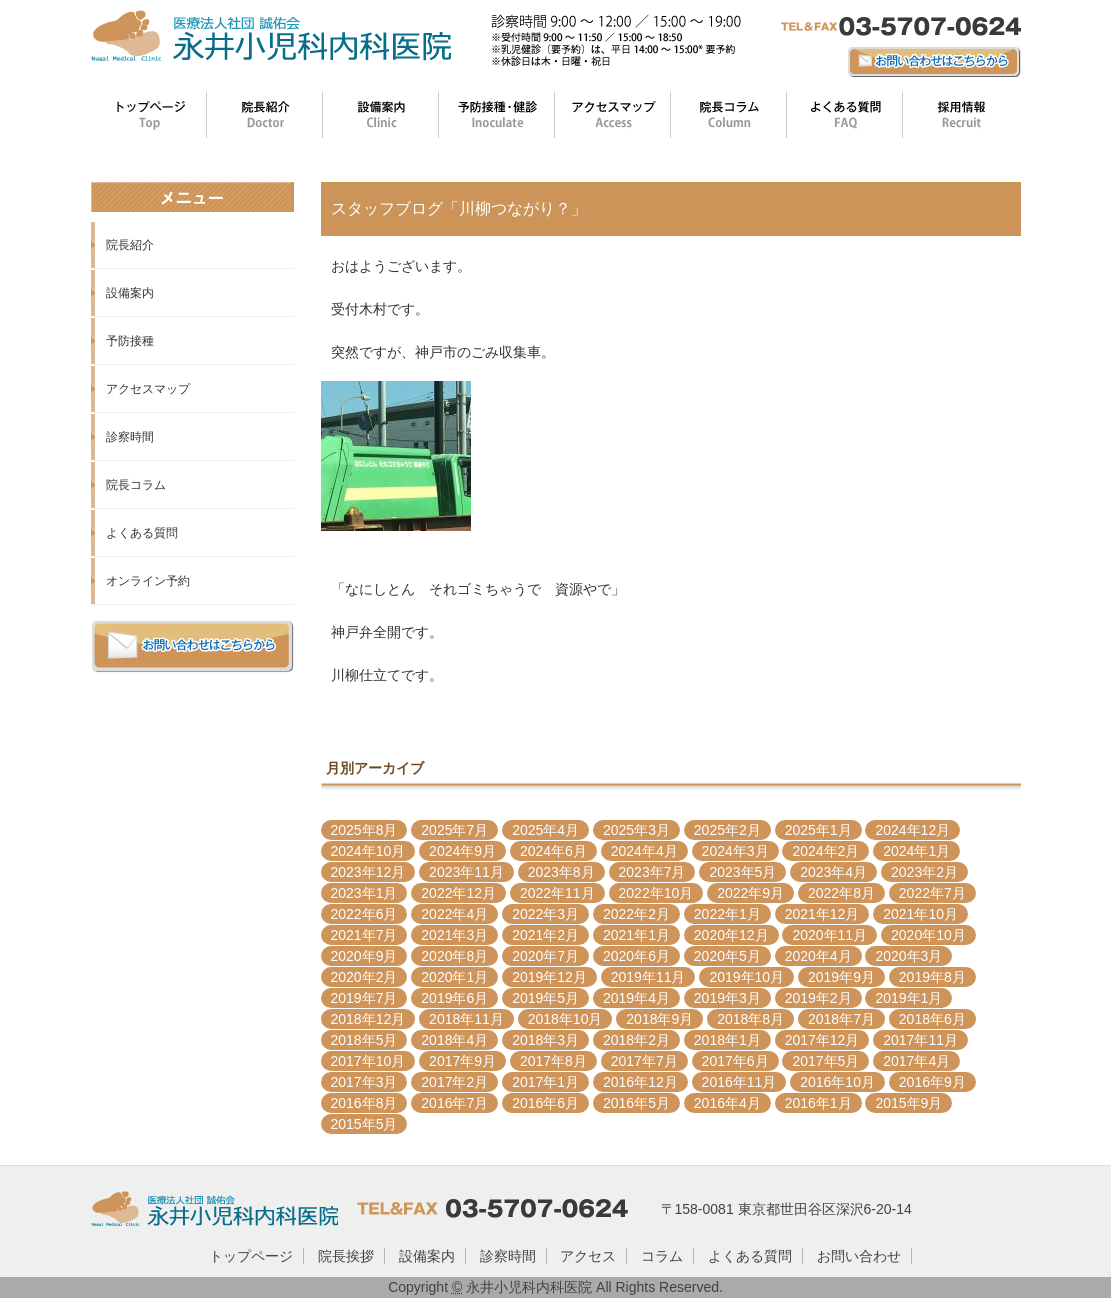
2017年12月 (822, 1040)
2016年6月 (545, 1103)
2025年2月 (727, 830)
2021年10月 (920, 914)
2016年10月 (837, 1082)
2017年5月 (825, 1061)
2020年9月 (364, 956)
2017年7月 (644, 1061)
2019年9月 (841, 977)
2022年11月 (557, 893)
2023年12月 (368, 872)
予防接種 (130, 341)
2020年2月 (364, 977)
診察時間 (130, 437)
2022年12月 (458, 893)
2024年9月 (462, 851)
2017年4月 (916, 1061)
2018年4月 (454, 1040)
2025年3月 (636, 830)
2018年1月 (727, 1040)
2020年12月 (731, 935)
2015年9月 (908, 1103)
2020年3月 (908, 956)
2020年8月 (454, 956)
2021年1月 (636, 935)
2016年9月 (932, 1082)
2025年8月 (364, 830)
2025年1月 (818, 830)
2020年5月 (727, 956)
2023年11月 (466, 872)
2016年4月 (727, 1103)
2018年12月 (368, 1019)
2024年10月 (368, 851)
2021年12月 (822, 914)
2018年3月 (545, 1040)
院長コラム (136, 485)
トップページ (251, 1256)
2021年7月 (364, 935)
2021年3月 (454, 935)
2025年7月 (454, 830)
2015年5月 (364, 1124)
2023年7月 (652, 872)
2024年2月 (825, 851)
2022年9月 (750, 893)
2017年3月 (364, 1082)
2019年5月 (545, 998)
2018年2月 (636, 1040)
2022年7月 (932, 893)
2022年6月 (364, 914)
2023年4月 (833, 872)
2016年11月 (739, 1082)
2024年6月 (553, 851)
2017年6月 (735, 1061)
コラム (662, 1256)
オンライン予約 (148, 581)
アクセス (588, 1256)
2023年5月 (742, 872)
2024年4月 (644, 851)
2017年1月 (545, 1082)
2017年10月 (368, 1061)
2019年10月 (746, 977)
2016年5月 (636, 1103)
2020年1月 (454, 977)
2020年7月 (545, 956)
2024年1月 (916, 851)
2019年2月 (818, 998)
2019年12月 (549, 977)
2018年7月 (841, 1019)
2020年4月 (818, 956)
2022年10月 (656, 893)
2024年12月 (912, 830)
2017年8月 (553, 1061)
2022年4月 (454, 914)
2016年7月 (454, 1103)
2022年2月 (636, 914)
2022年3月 (545, 914)
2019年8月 (932, 977)
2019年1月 (908, 998)
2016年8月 (364, 1103)
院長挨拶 (346, 1256)
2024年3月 (735, 851)
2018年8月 (750, 1019)
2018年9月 (659, 1019)
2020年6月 (636, 956)
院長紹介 (130, 245)
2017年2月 (454, 1082)
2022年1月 (727, 914)
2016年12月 (640, 1082)
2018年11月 (466, 1019)
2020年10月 (928, 935)
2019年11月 (648, 977)
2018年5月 (364, 1040)
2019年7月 (364, 998)
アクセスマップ (148, 389)
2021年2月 (545, 935)
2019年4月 (636, 998)
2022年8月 (841, 893)
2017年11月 (920, 1040)
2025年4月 (545, 830)
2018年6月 (932, 1019)
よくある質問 (142, 533)
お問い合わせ (859, 1256)
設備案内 (130, 293)
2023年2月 (924, 872)
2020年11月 (829, 935)
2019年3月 (727, 998)
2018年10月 (565, 1019)
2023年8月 (561, 872)
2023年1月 (364, 893)
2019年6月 (454, 998)
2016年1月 (818, 1103)
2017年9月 (462, 1061)
